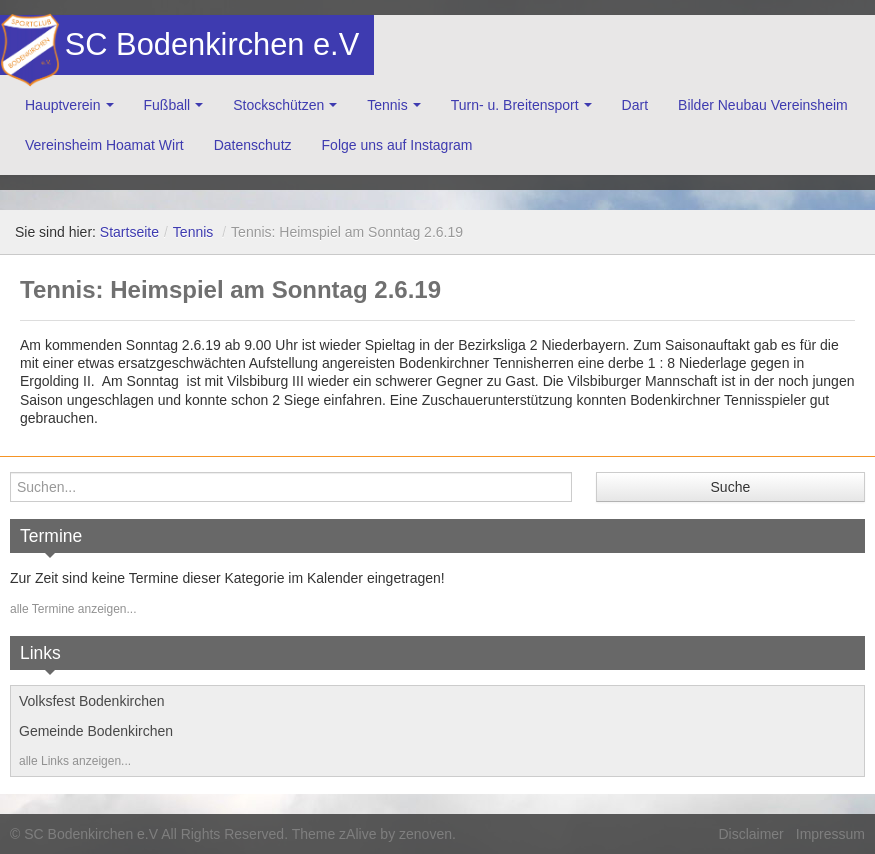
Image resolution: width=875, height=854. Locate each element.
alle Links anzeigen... (75, 761)
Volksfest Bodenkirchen (92, 701)
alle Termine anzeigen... (73, 609)
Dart (635, 105)
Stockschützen (278, 105)
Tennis (387, 105)
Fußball (167, 105)
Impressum (830, 834)
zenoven (425, 834)
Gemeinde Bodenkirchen (96, 731)
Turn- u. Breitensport (515, 105)
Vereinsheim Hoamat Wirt (104, 145)
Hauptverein (63, 105)
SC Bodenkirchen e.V (210, 44)
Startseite (129, 232)
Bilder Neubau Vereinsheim (763, 105)
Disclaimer (750, 834)
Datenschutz (253, 145)
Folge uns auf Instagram (397, 145)
